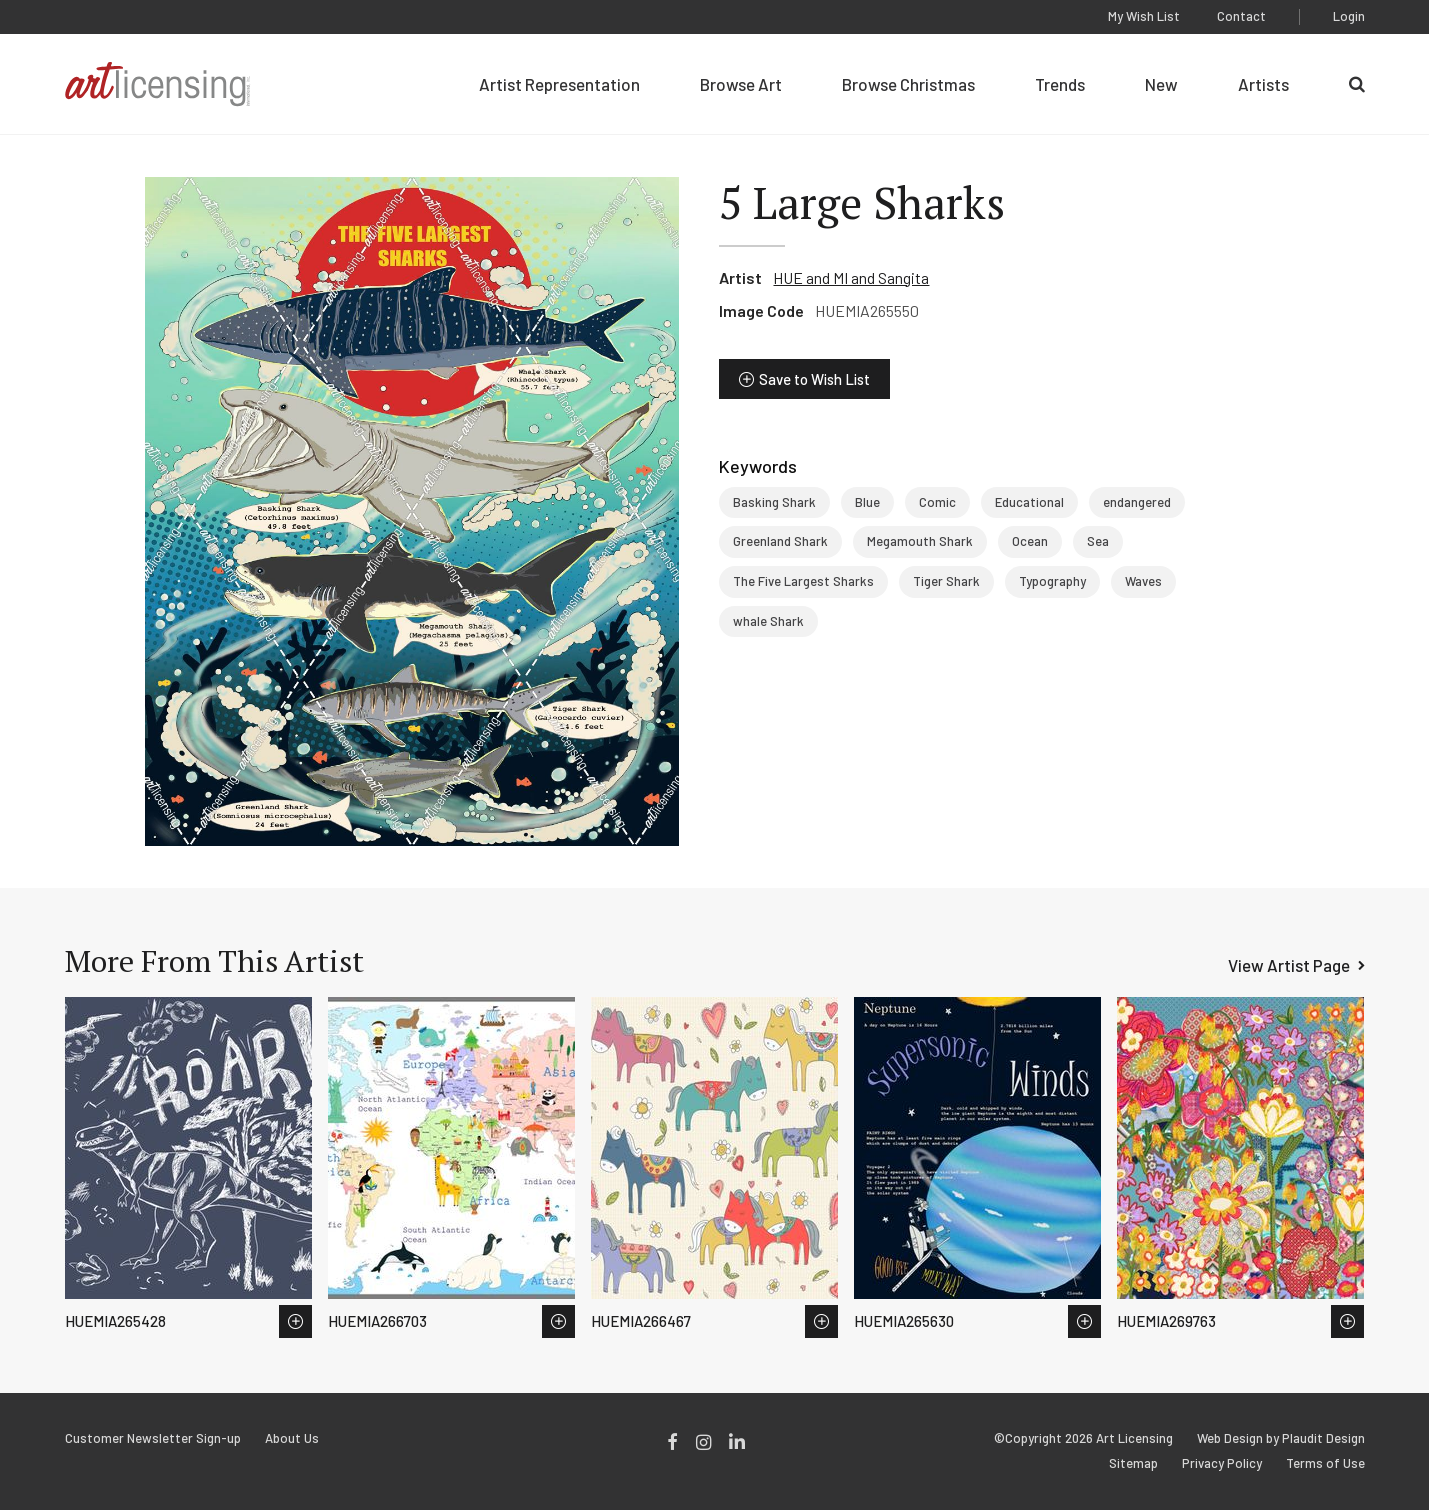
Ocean (1030, 541)
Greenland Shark (780, 541)
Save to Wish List (814, 379)
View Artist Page (1289, 965)
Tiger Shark (946, 581)
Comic (937, 502)
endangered (1137, 502)
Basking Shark (774, 502)
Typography (1052, 581)
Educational (1029, 502)
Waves (1143, 581)
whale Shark (768, 621)
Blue (867, 502)
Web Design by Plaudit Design (1281, 1438)
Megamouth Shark (920, 541)
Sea (1098, 541)
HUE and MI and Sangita (851, 277)
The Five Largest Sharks (803, 581)
